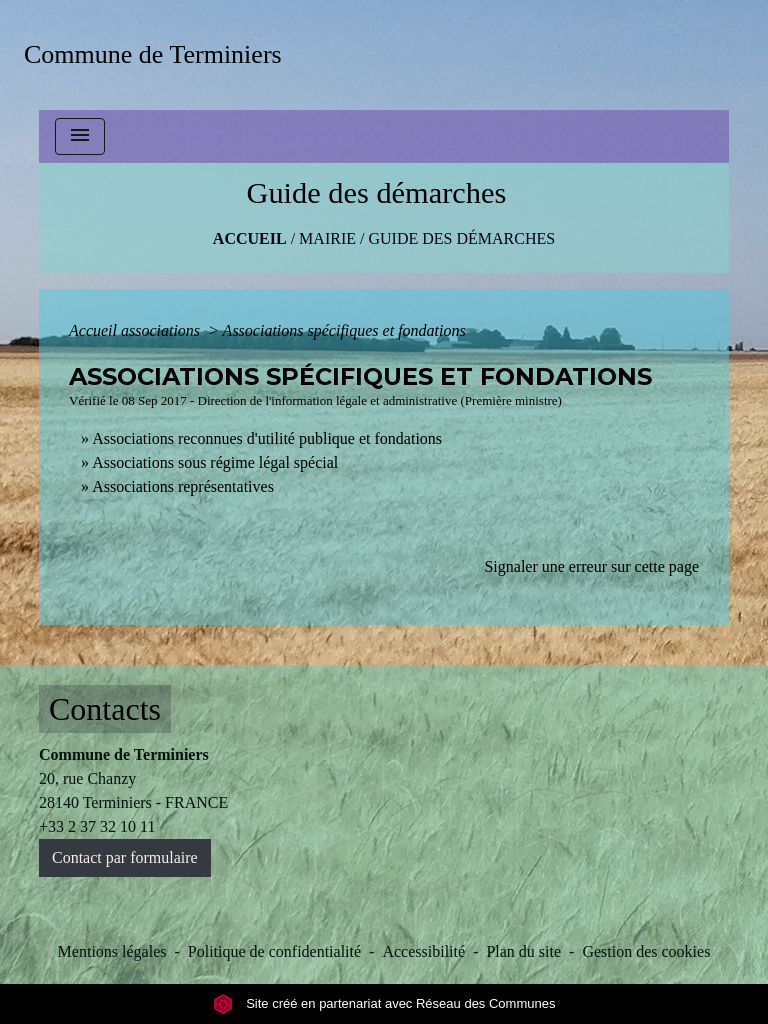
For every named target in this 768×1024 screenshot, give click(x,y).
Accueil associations (136, 330)
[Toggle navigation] (80, 136)
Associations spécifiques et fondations (344, 330)
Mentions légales (112, 951)
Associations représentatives (183, 486)
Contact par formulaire (125, 857)
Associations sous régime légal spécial (215, 462)
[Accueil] (159, 54)
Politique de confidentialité (274, 951)
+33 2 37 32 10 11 (97, 826)
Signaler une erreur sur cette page (591, 566)
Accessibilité (423, 951)
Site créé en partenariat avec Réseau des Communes (384, 1003)
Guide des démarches (461, 238)
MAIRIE (327, 238)
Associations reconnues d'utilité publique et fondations (267, 438)
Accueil (250, 238)
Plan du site (523, 951)
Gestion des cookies (646, 951)
